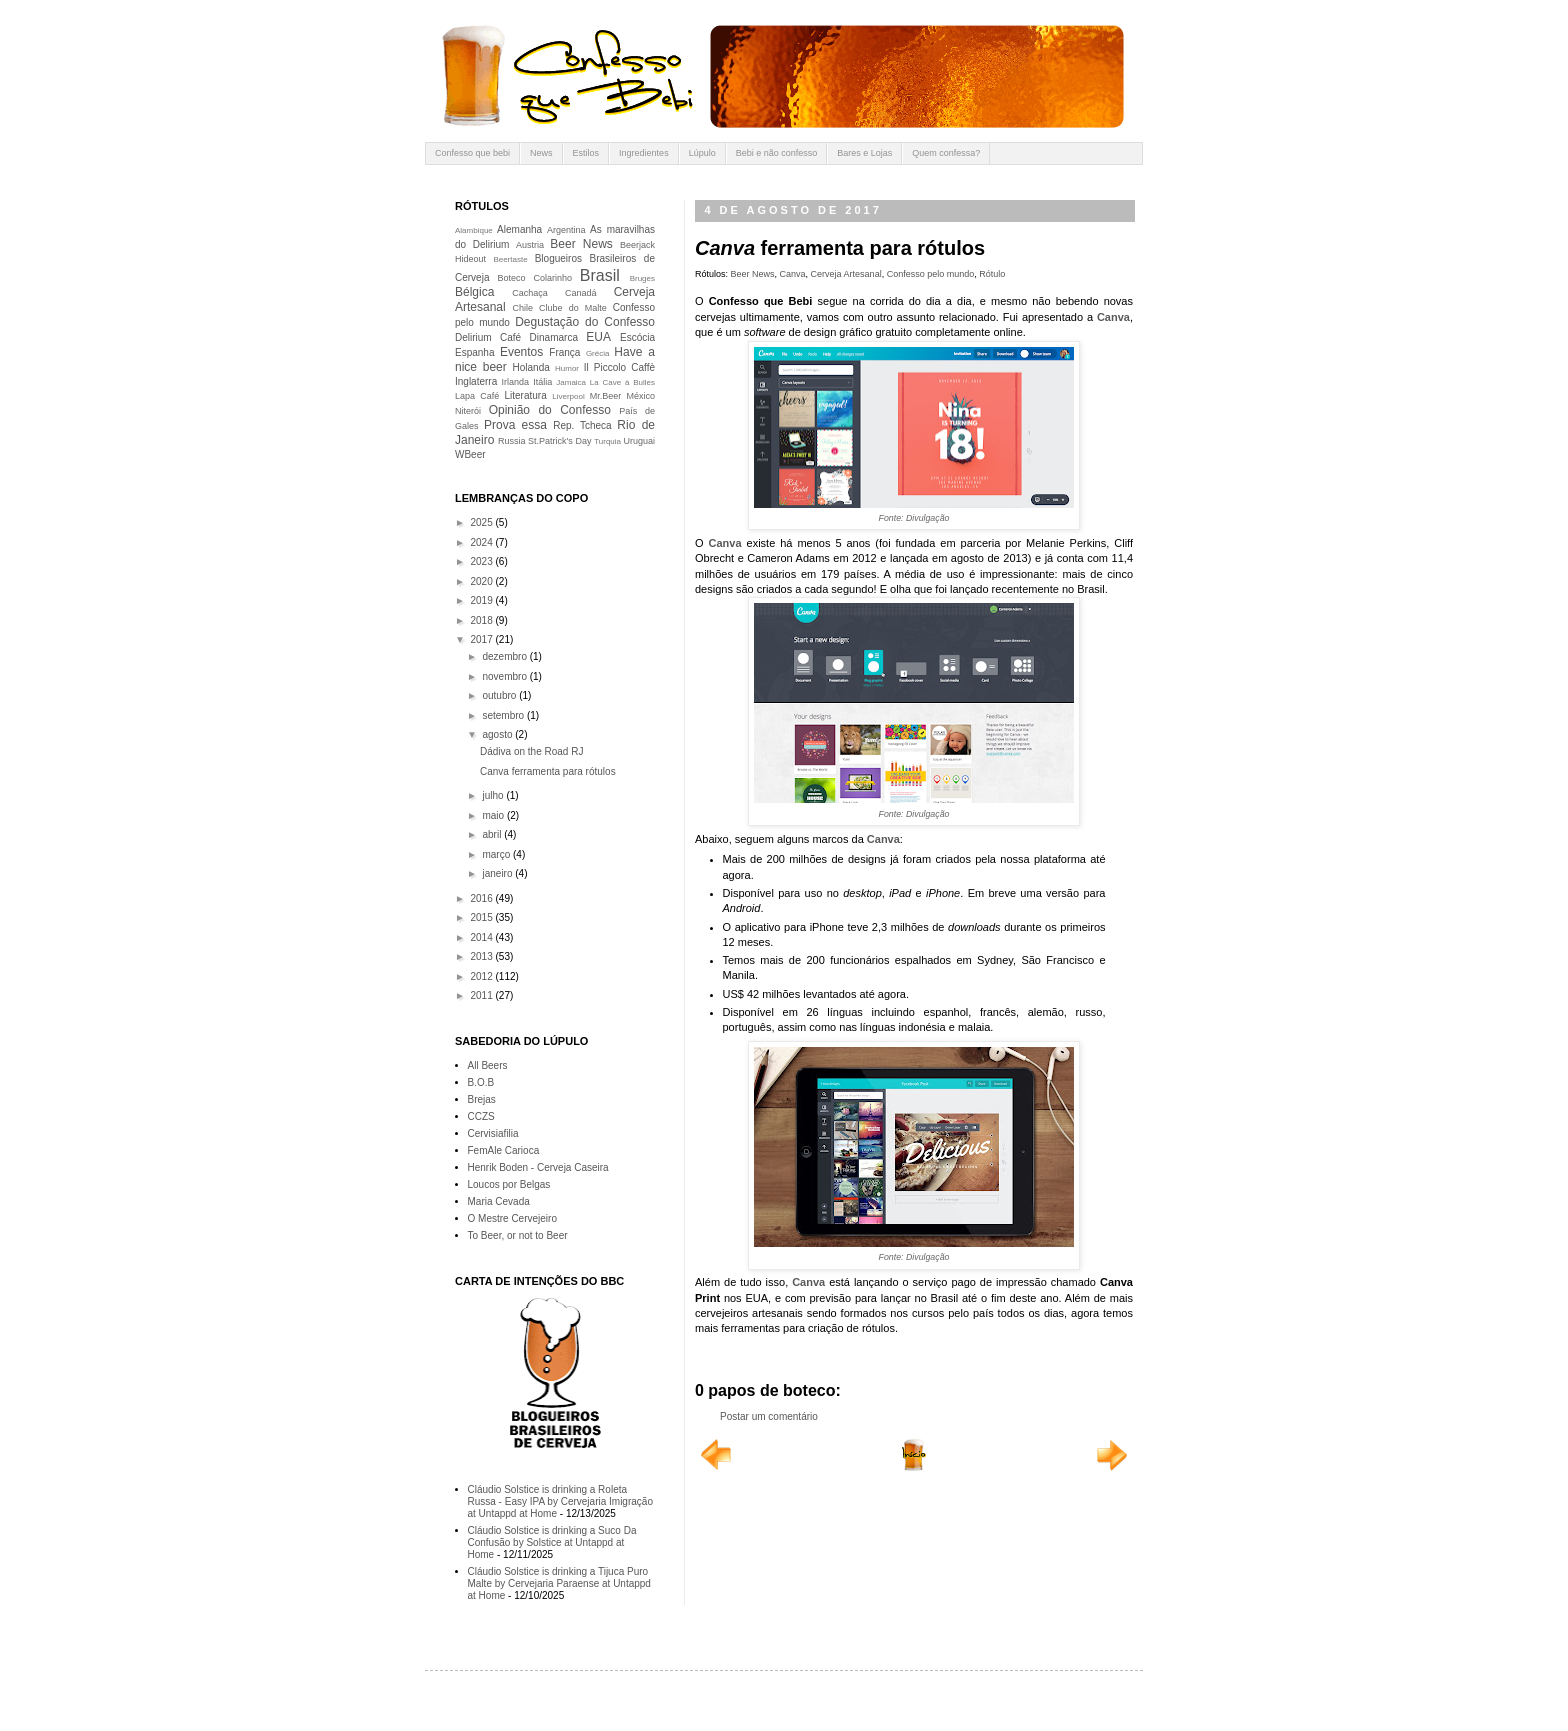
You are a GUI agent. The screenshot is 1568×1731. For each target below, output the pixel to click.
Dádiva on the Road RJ (531, 751)
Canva (793, 274)
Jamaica (571, 382)
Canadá (581, 293)
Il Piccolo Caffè (619, 367)
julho (494, 795)
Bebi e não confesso (777, 153)
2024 (482, 542)
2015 (482, 917)
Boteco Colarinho (535, 278)
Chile (523, 308)
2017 (482, 639)
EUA (598, 337)
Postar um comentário (769, 1416)
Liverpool (568, 396)
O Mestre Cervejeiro (512, 1218)
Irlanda (516, 382)
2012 (482, 976)
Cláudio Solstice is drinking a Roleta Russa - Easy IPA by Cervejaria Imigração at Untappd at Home (560, 1501)
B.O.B (481, 1082)
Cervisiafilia (493, 1133)
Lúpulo (702, 153)
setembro (504, 715)
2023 (482, 561)
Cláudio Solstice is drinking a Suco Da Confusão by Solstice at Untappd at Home (552, 1542)
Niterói (468, 411)
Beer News (753, 274)
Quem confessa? (946, 153)
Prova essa (515, 425)
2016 (482, 898)
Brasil (600, 275)
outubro (500, 695)
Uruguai (639, 441)
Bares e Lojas (864, 153)
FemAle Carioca (504, 1150)
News (541, 153)
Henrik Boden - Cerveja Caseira (538, 1167)
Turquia (607, 441)
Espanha (474, 352)
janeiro (498, 873)
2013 (482, 956)
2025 (482, 522)
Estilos (586, 153)
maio (494, 815)
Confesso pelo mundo (931, 274)
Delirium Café (488, 337)
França (564, 352)
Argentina (566, 230)
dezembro (505, 656)
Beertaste (510, 259)
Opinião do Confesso (550, 410)
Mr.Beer (606, 396)
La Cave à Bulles (622, 382)
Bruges (642, 278)
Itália (542, 382)
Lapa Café (477, 396)
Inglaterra (476, 381)
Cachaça (530, 293)
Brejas (482, 1099)
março (497, 854)
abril (493, 834)
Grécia (598, 353)
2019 (482, 600)
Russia (512, 441)
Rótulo (992, 274)
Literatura (526, 395)
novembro (505, 676)
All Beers (488, 1065)
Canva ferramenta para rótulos (548, 771)
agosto (498, 734)
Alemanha (519, 229)
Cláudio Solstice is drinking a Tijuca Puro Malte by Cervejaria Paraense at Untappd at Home (559, 1583)
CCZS (481, 1116)
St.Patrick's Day (559, 441)
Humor (567, 368)
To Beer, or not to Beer (518, 1235)
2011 (482, 995)
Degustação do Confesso (585, 322)
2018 (482, 620)
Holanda (531, 367)
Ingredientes (644, 153)
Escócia (637, 337)
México (640, 396)
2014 (482, 937)
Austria (530, 245)
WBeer (470, 454)
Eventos (521, 352)
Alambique (474, 230)
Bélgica (474, 292)
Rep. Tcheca (582, 425)
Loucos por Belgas (509, 1184)
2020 (482, 581)
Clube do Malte (573, 308)
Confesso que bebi (472, 153)
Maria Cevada (499, 1201)
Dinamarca (554, 337)
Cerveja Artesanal (846, 274)
